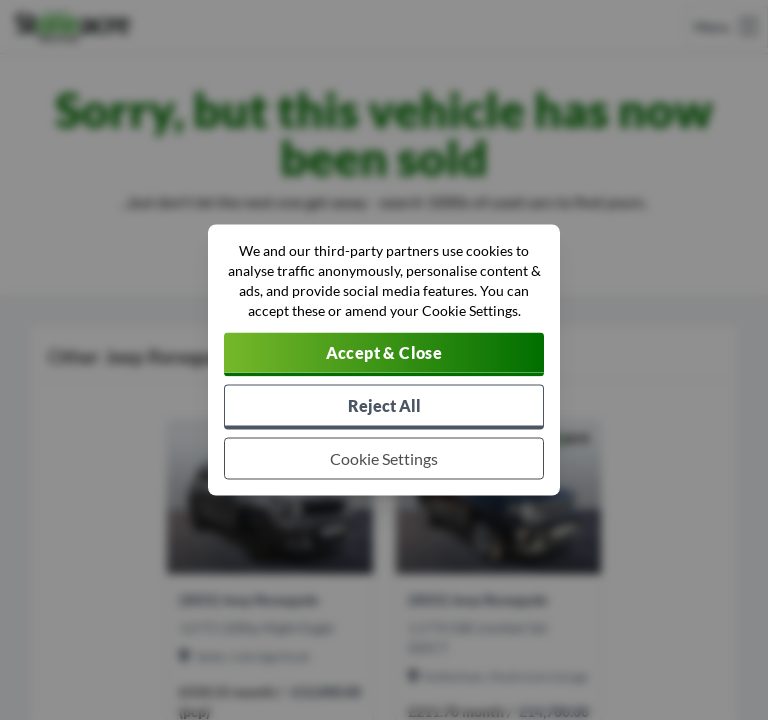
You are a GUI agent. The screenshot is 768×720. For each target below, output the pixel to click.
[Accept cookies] (384, 355)
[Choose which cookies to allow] (384, 459)
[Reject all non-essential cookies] (384, 407)
